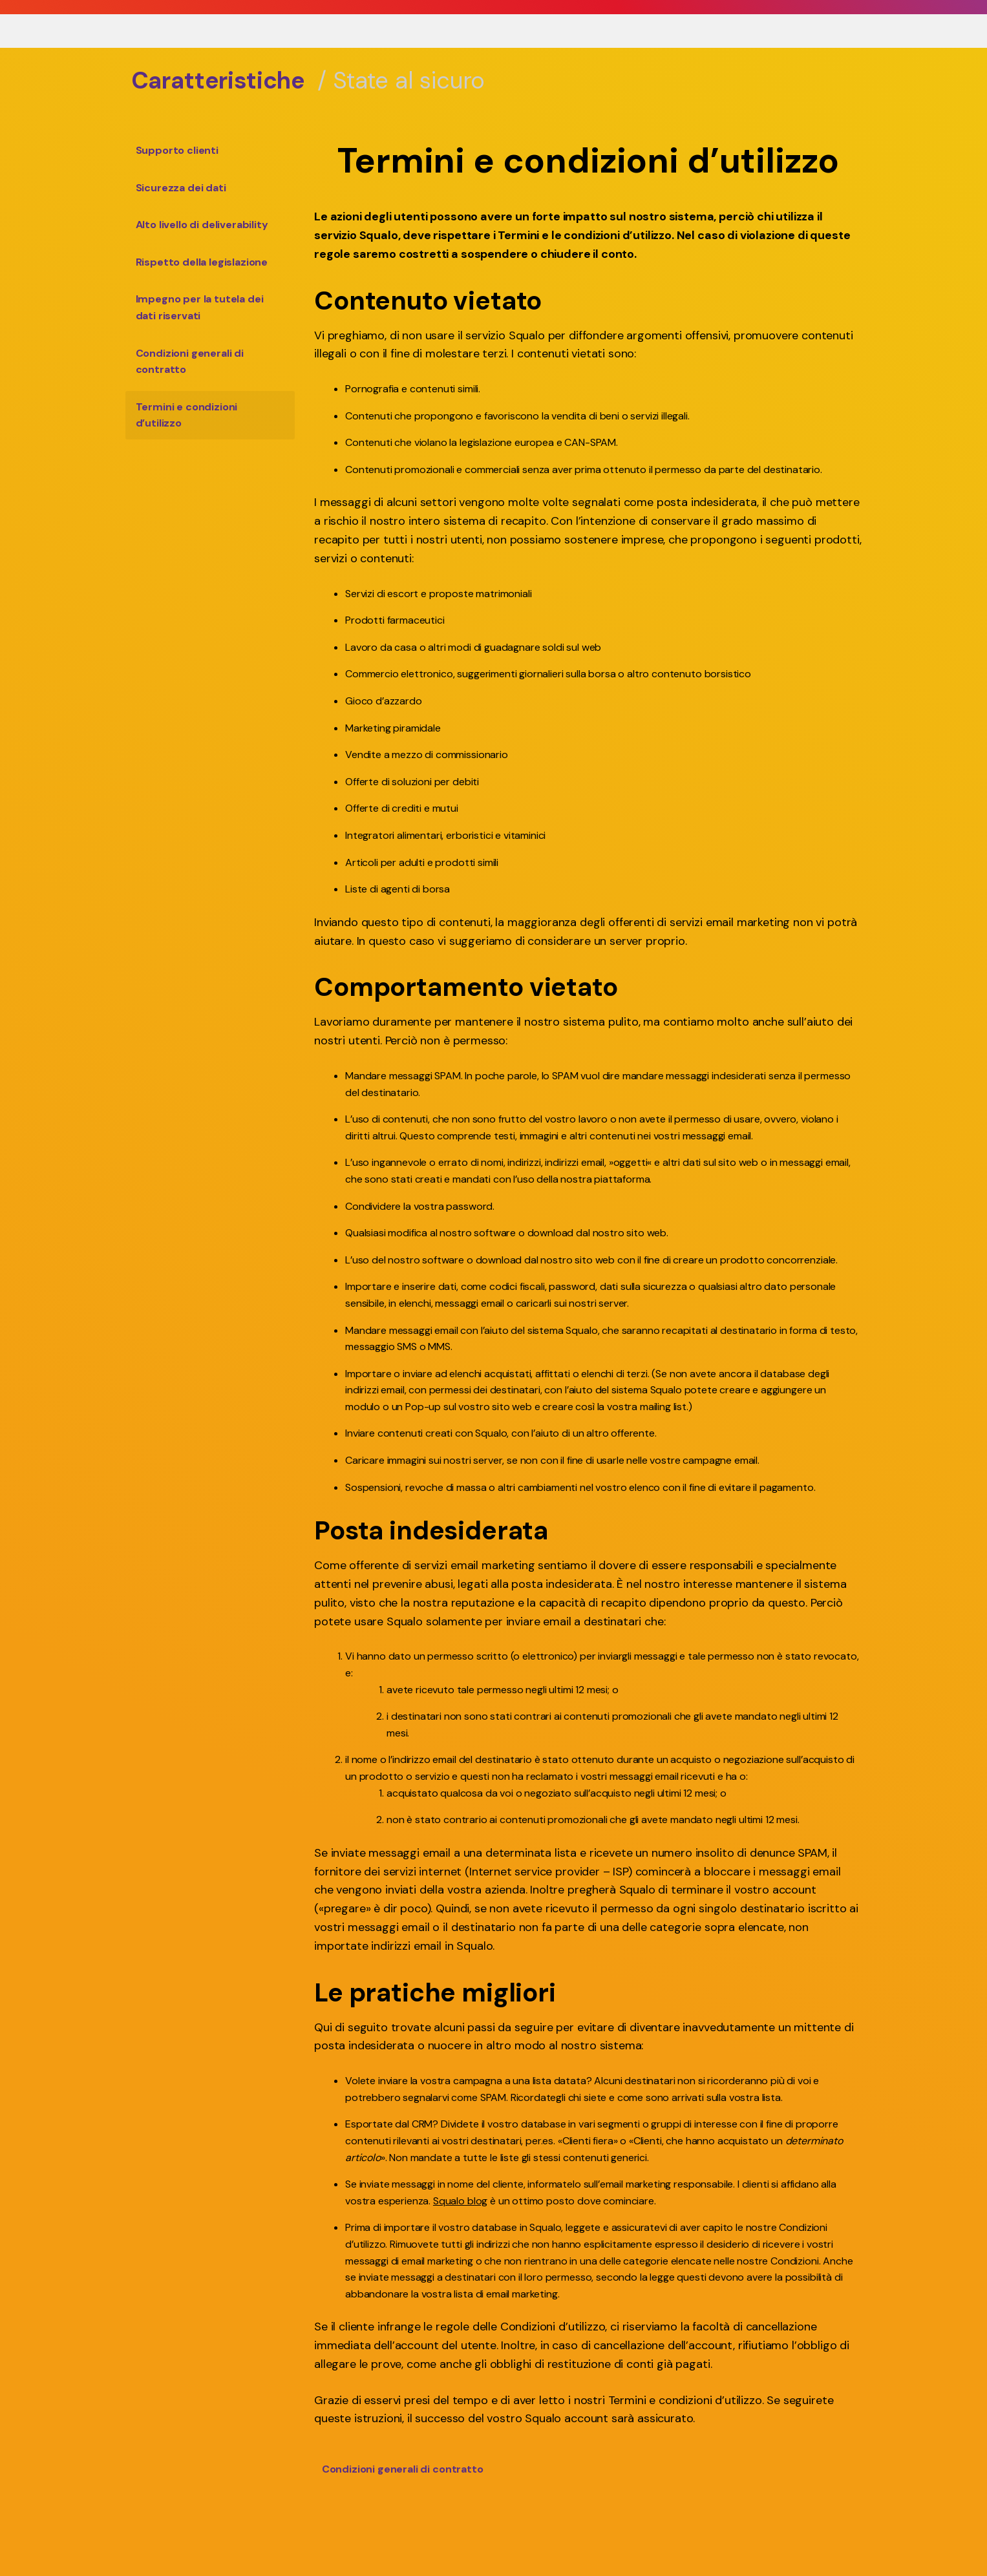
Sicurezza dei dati (181, 188)
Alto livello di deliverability (202, 224)
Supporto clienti (177, 150)
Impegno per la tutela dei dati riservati (200, 307)
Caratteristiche (218, 80)
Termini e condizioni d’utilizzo (187, 415)
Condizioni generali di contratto (190, 361)
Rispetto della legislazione (202, 262)
